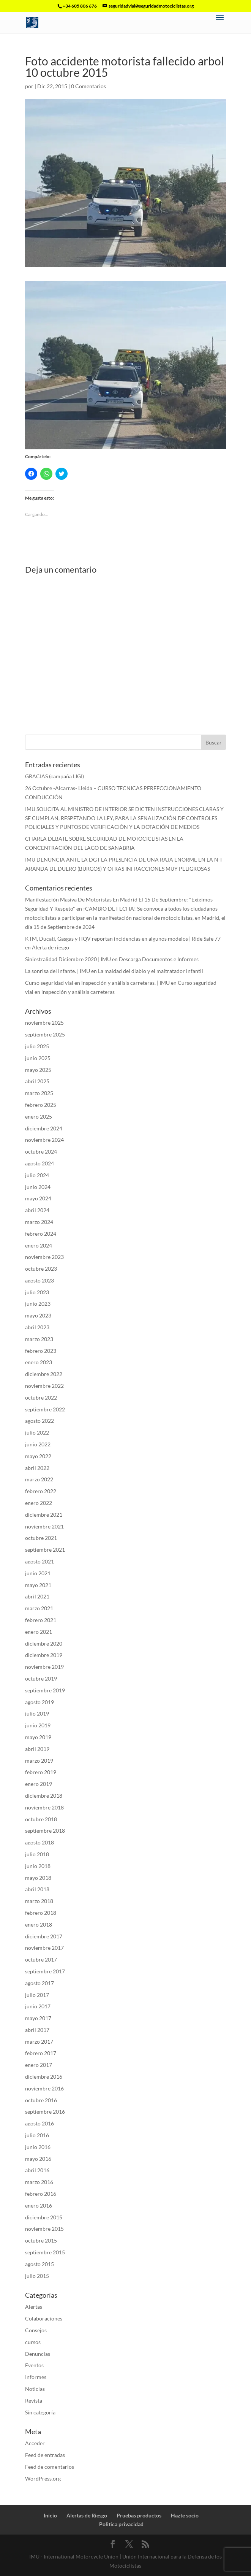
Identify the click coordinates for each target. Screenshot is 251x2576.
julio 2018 (37, 1854)
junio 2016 (38, 2147)
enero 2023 (38, 1362)
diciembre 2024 (43, 1128)
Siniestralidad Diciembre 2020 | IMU (68, 959)
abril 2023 (37, 1327)
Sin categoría (40, 2412)
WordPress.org (43, 2478)
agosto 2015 (39, 2264)
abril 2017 (37, 2030)
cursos (33, 2342)
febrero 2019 (40, 1772)
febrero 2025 (40, 1105)
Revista (33, 2400)
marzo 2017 (39, 2041)
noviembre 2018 (44, 1807)
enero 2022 (38, 1503)
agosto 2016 (39, 2123)
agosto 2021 (39, 1561)
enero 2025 (38, 1116)
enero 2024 (38, 1245)
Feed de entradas (45, 2455)
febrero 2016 (40, 2193)
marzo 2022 (39, 1479)
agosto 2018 (39, 1842)
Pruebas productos (139, 2515)
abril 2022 (37, 1468)
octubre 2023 (41, 1268)
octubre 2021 (41, 1538)
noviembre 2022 (44, 1385)
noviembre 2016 (44, 2088)
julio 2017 (37, 1995)
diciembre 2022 (43, 1374)
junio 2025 (38, 1058)
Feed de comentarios (49, 2466)
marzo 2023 (39, 1339)
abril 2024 (37, 1210)
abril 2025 (37, 1081)
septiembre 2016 (45, 2111)
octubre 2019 (41, 1678)
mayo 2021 (38, 1585)
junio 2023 (38, 1303)
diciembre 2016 (43, 2076)
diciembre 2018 (43, 1795)
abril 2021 (37, 1596)
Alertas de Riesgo (86, 2515)
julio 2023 (37, 1292)
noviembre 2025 (44, 1022)
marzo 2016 (39, 2182)
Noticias (35, 2389)
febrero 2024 (40, 1233)
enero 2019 (38, 1784)
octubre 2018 (41, 1819)
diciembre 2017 (43, 1936)
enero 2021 (38, 1631)
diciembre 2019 (43, 1655)
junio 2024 (38, 1187)
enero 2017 (38, 2065)
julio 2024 (37, 1175)
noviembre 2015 (44, 2228)
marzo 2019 (39, 1760)
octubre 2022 (41, 1397)
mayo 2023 (38, 1315)
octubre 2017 (41, 1959)
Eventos (34, 2365)
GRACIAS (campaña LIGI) (54, 776)
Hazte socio (185, 2515)
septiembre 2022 (45, 1409)
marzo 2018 (39, 1901)
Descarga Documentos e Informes (159, 959)
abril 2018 (37, 1889)
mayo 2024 (38, 1198)
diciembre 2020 (43, 1643)
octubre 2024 (41, 1151)
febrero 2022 (40, 1491)
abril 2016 (37, 2170)
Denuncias (37, 2354)
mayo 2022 (38, 1456)
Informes (35, 2377)
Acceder (35, 2443)
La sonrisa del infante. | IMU (57, 971)
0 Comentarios (88, 86)
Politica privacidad (121, 2524)
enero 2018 (38, 1924)
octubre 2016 (41, 2100)
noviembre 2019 (44, 1666)
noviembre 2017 (44, 1947)
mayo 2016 (38, 2158)
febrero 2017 (40, 2053)
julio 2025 (37, 1046)
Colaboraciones (43, 2318)
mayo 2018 (38, 1877)
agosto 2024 (39, 1163)
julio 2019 (37, 1713)
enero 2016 (38, 2205)
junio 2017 (38, 2006)
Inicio (50, 2515)
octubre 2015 (41, 2240)
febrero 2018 (40, 1912)
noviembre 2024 (44, 1139)
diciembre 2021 (43, 1514)
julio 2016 (37, 2135)
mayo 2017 (38, 2018)
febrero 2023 (40, 1351)
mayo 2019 (38, 1737)
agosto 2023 (39, 1280)
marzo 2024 (39, 1222)
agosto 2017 (39, 1983)
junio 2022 (38, 1444)
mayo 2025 (38, 1070)
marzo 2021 (39, 1608)
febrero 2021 (40, 1620)
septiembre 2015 (45, 2252)
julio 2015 (37, 2276)
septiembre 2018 (45, 1830)
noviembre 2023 (44, 1257)
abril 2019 (37, 1749)
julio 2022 (37, 1432)
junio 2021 (38, 1573)
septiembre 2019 (45, 1690)
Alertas (33, 2306)
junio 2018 (38, 1866)
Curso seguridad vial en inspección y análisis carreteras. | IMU (97, 982)
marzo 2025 (39, 1093)
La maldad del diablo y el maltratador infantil (150, 971)
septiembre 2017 (45, 1971)
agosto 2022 (39, 1420)
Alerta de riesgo (50, 947)
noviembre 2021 (44, 1526)
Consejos (36, 2330)
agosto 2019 (39, 1702)
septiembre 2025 (45, 1034)
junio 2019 (38, 1725)
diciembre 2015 (43, 2217)
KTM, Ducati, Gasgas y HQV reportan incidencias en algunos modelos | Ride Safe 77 (123, 938)
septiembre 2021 (45, 1549)
